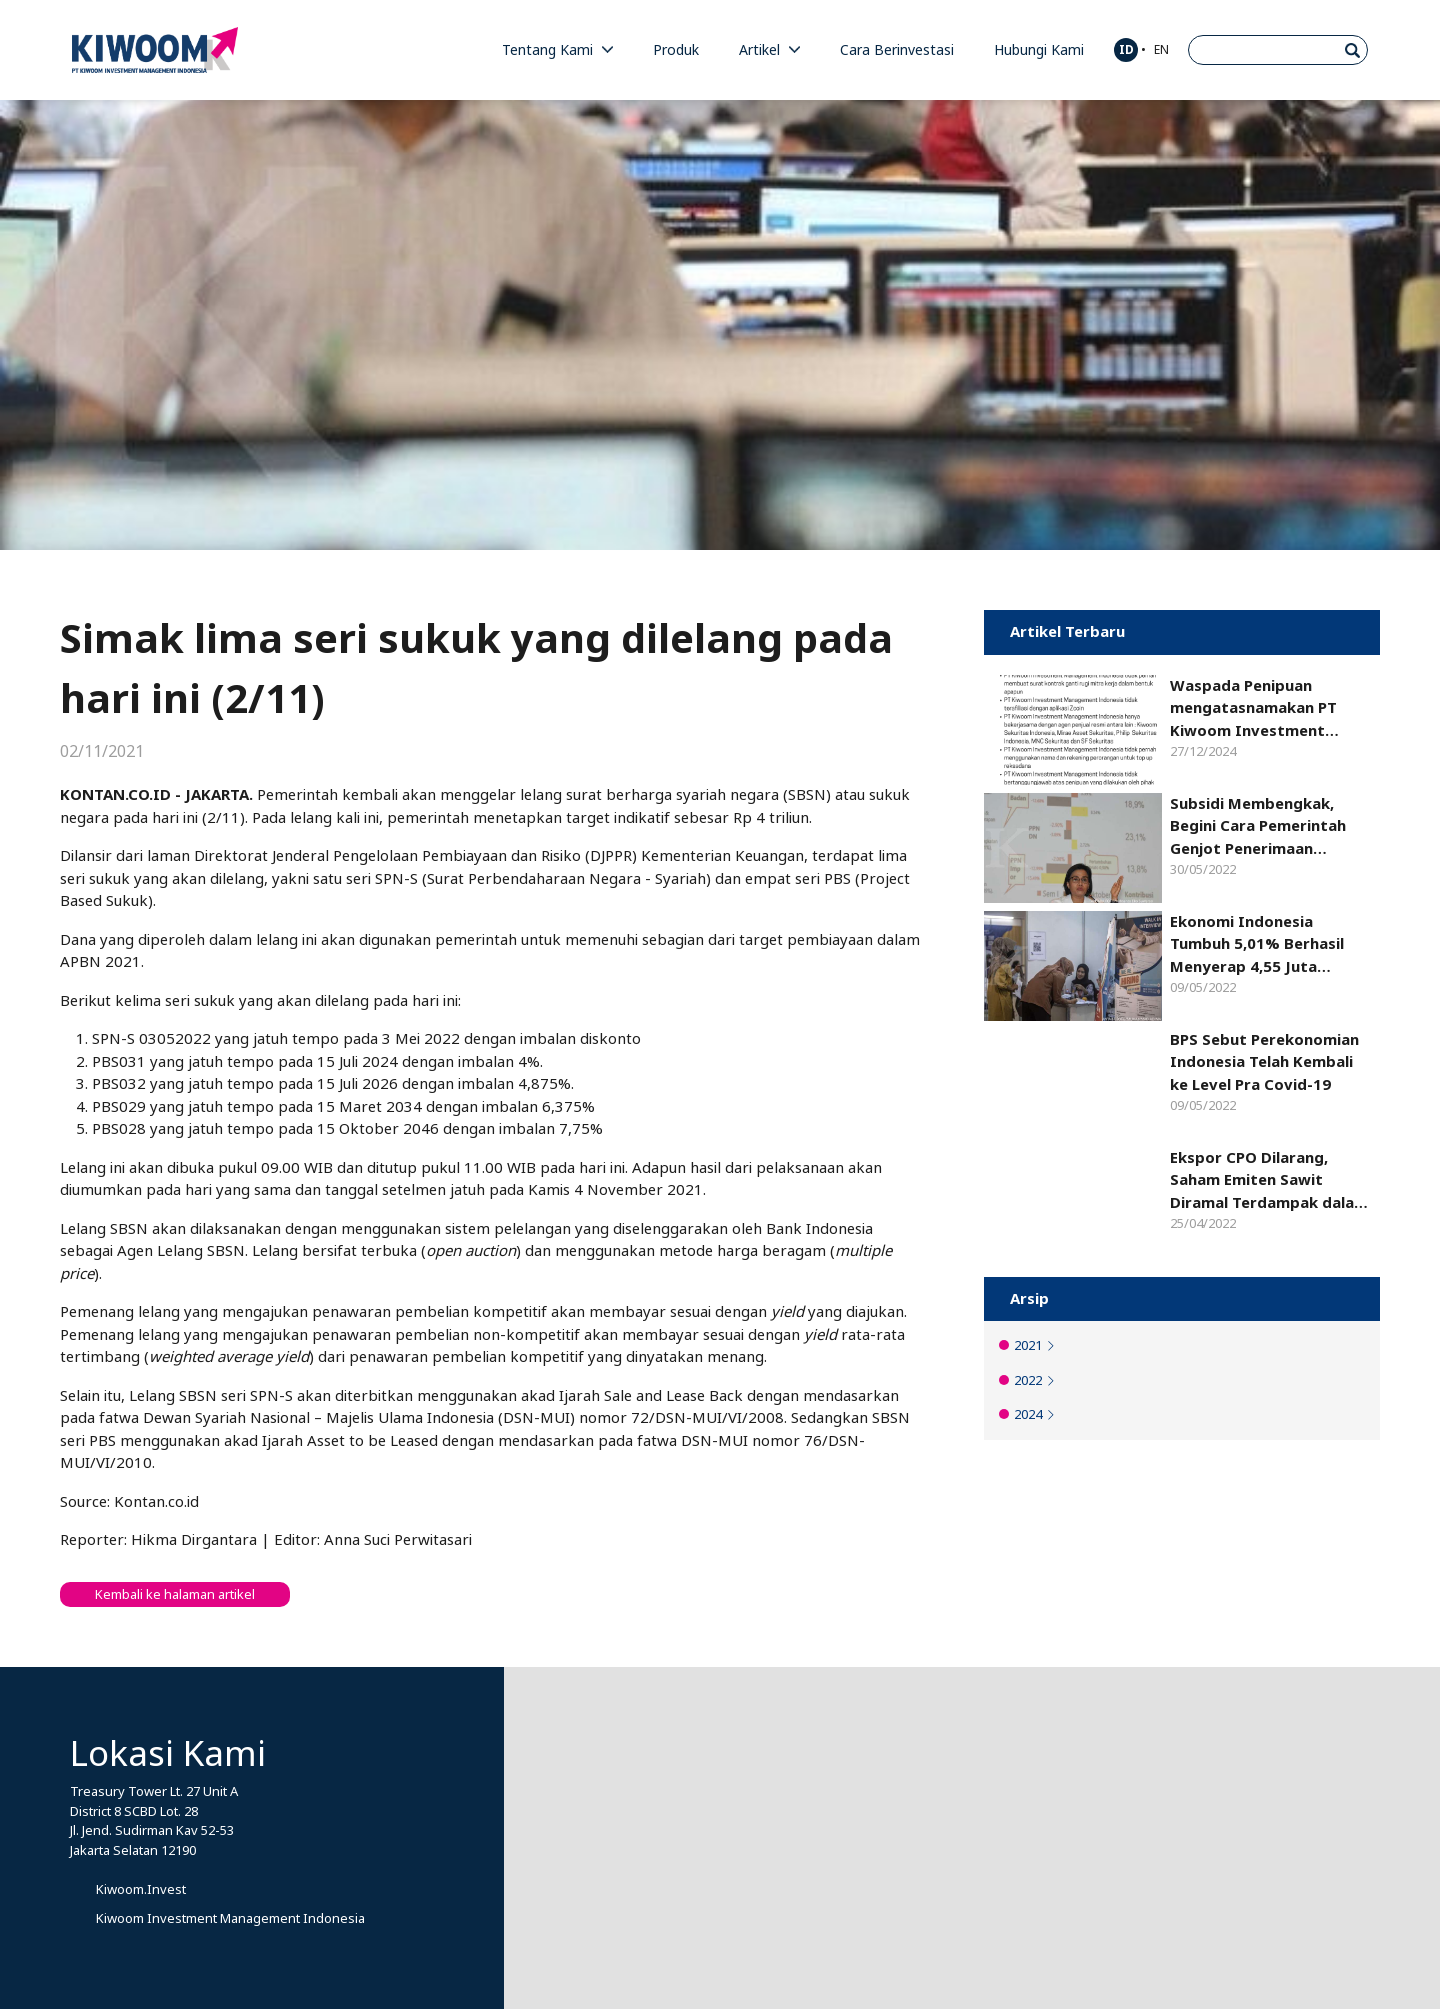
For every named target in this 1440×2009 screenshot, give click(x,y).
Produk (676, 50)
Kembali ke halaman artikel (175, 1594)
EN (1161, 50)
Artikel (769, 50)
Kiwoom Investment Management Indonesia (230, 1918)
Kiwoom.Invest (141, 1889)
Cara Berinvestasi (897, 50)
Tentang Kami (557, 50)
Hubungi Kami (1039, 50)
